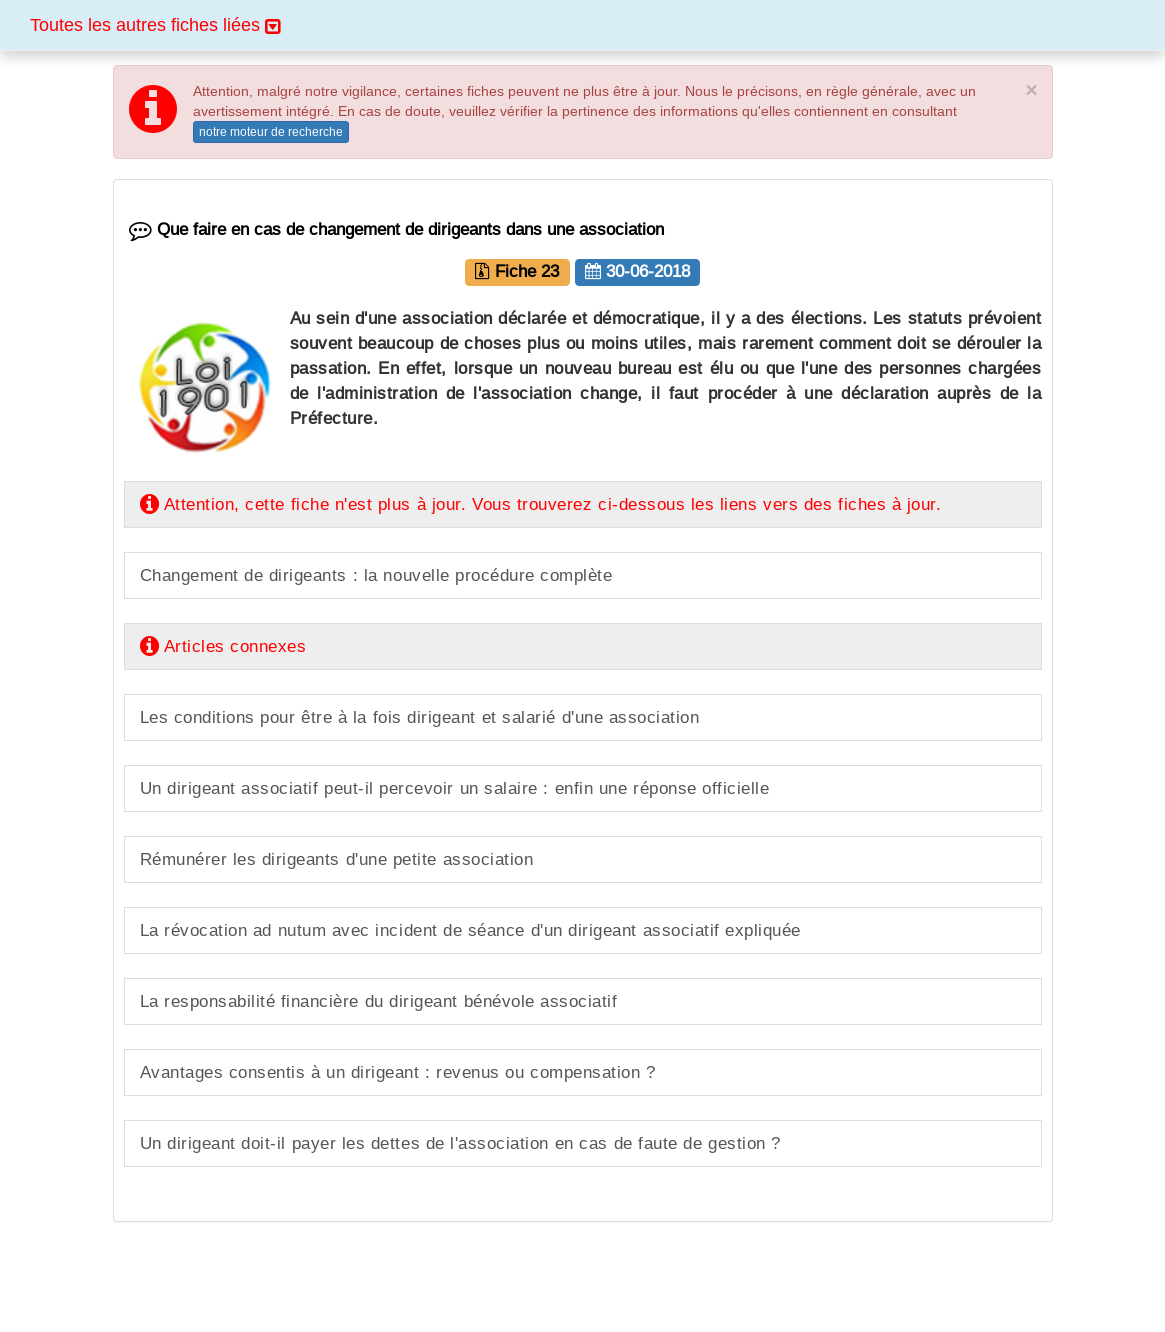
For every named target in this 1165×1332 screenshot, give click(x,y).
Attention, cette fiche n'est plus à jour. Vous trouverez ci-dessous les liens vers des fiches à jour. (541, 504)
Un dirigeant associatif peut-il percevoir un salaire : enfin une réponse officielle (455, 788)
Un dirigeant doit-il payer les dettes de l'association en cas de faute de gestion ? (460, 1143)
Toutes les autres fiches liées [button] (155, 24)
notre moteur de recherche (271, 131)
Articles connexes (223, 646)
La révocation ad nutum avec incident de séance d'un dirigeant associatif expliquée (470, 930)
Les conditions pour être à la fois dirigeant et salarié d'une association (420, 717)
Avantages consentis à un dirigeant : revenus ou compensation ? (398, 1072)
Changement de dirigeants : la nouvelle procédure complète (376, 575)
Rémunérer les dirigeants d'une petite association (337, 859)
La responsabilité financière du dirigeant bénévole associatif (379, 1001)
